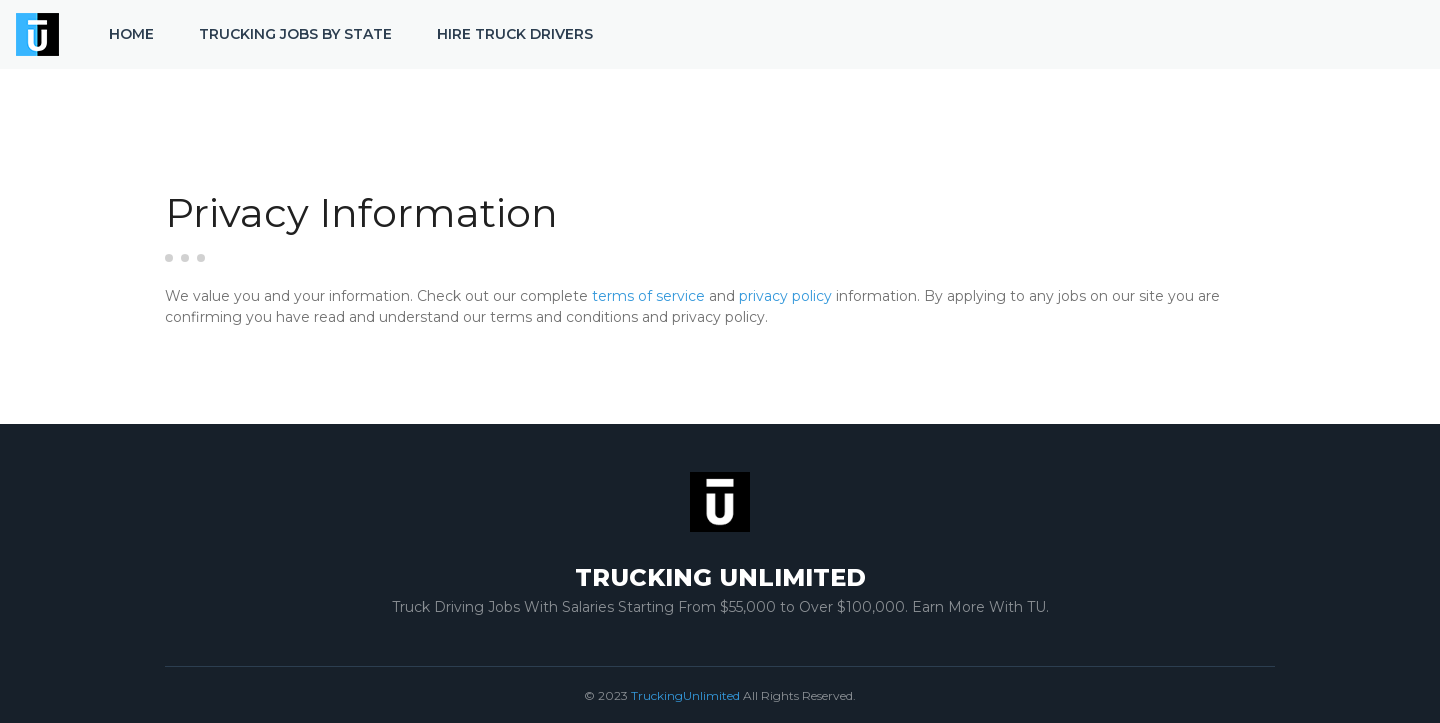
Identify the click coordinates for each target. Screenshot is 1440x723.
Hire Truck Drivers (515, 34)
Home (131, 34)
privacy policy (785, 296)
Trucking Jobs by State (295, 34)
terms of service (648, 296)
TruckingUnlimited (685, 695)
